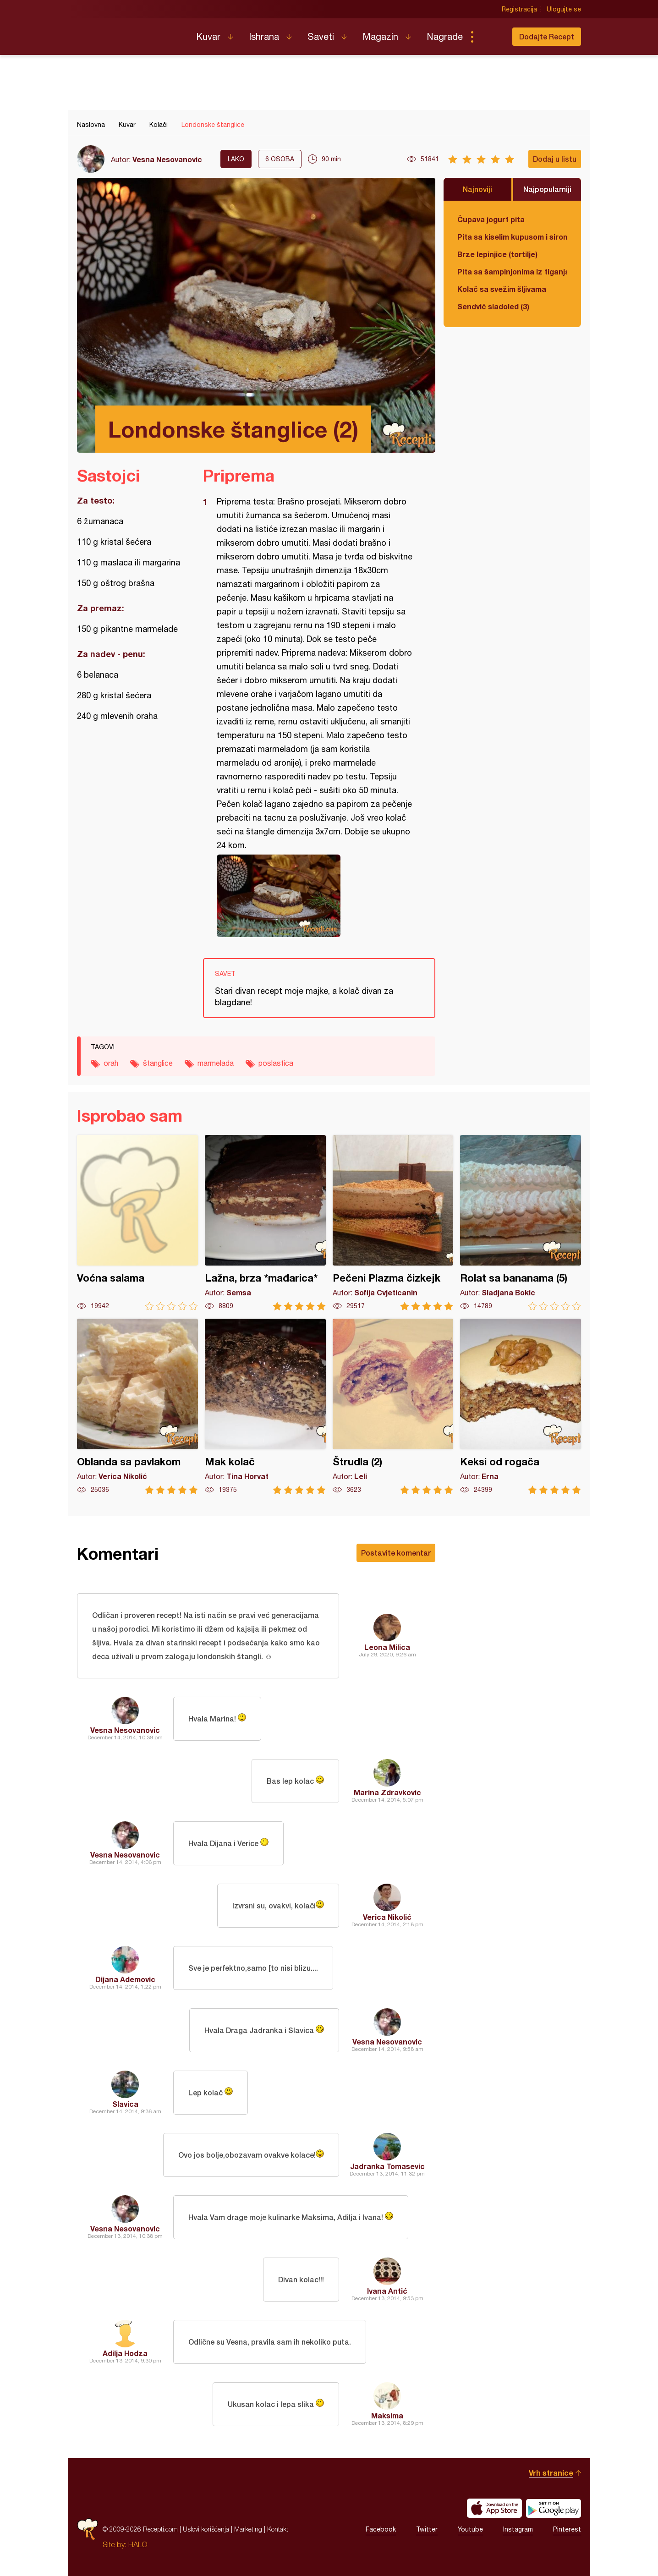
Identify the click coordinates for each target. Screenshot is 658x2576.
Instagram (518, 2529)
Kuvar (208, 36)
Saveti (320, 36)
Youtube (470, 2529)
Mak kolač (265, 1406)
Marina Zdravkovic (387, 1792)
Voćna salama (137, 1222)
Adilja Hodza (125, 2353)
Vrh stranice (551, 2472)
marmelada (215, 1063)
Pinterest (567, 2529)
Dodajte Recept (546, 36)
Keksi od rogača (520, 1406)
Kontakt (277, 2529)
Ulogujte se (564, 9)
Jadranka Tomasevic (387, 2166)
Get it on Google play (553, 2508)
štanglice (158, 1063)
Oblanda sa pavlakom (137, 1406)
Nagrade (445, 36)
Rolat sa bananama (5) (520, 1222)
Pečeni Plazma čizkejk (393, 1222)
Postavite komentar (396, 1552)
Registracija (519, 9)
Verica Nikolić (387, 1917)
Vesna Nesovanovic (167, 159)
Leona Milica (387, 1647)
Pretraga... (490, 36)
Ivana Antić (387, 2290)
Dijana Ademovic (125, 1979)
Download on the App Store (494, 2508)
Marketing (248, 2529)
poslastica (275, 1063)
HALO (137, 2544)
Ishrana (264, 36)
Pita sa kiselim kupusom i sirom (512, 236)
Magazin (380, 36)
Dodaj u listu (554, 158)
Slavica (125, 2103)
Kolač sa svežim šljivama (501, 289)
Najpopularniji (547, 189)
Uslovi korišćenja (206, 2529)
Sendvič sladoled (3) (493, 306)
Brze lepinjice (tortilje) (497, 254)
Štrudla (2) (393, 1406)
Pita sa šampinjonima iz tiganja (512, 271)
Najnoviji (477, 189)
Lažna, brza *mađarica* (265, 1222)
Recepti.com (129, 33)
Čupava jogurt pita (491, 219)
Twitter (427, 2529)
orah (111, 1063)
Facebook (381, 2529)
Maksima (387, 2415)
